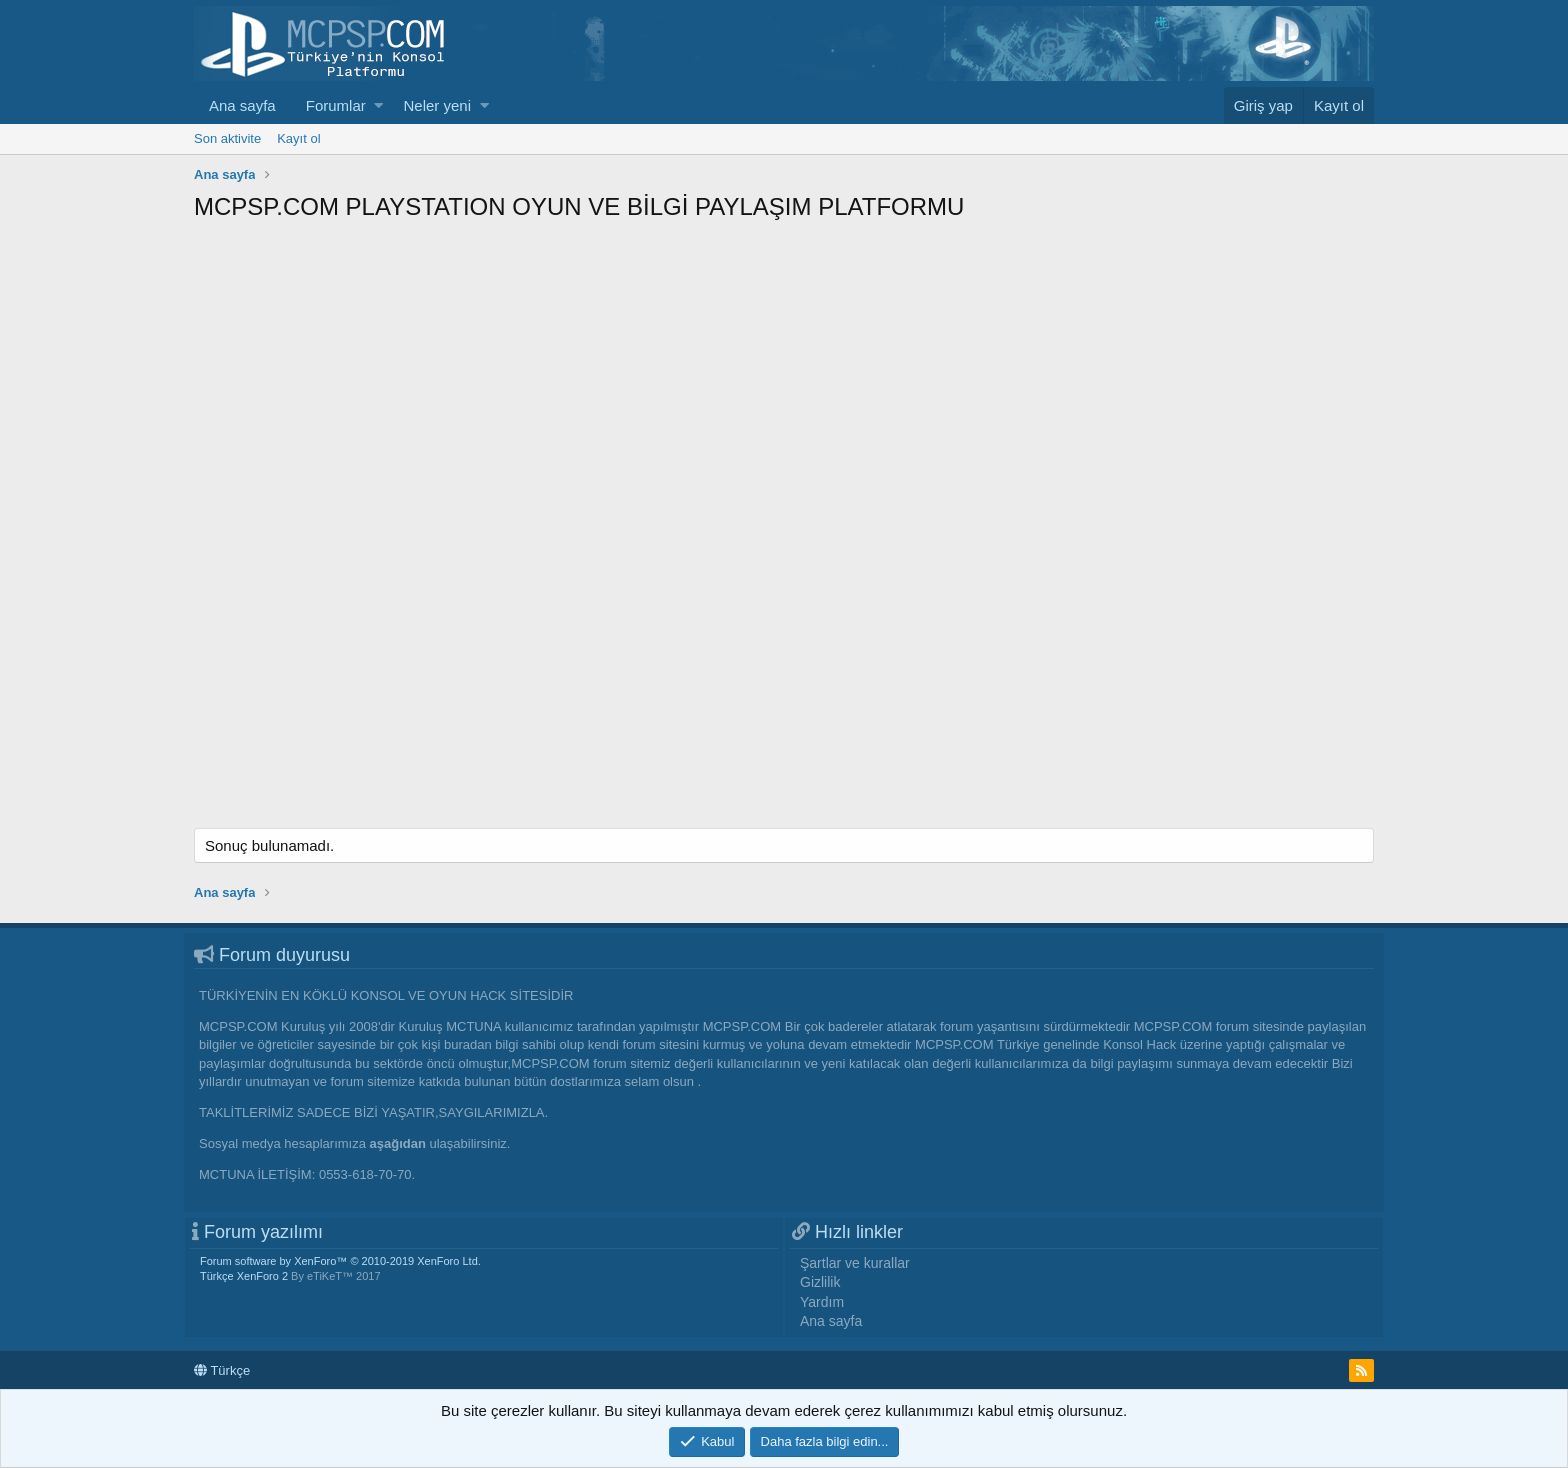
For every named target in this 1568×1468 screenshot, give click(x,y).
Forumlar (336, 105)
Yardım (822, 1302)
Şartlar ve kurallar (855, 1263)
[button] (378, 105)
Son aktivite (227, 138)
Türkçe (222, 1370)
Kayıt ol (298, 138)
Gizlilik (820, 1282)
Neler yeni (437, 105)
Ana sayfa (242, 105)
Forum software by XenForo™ (340, 1261)
